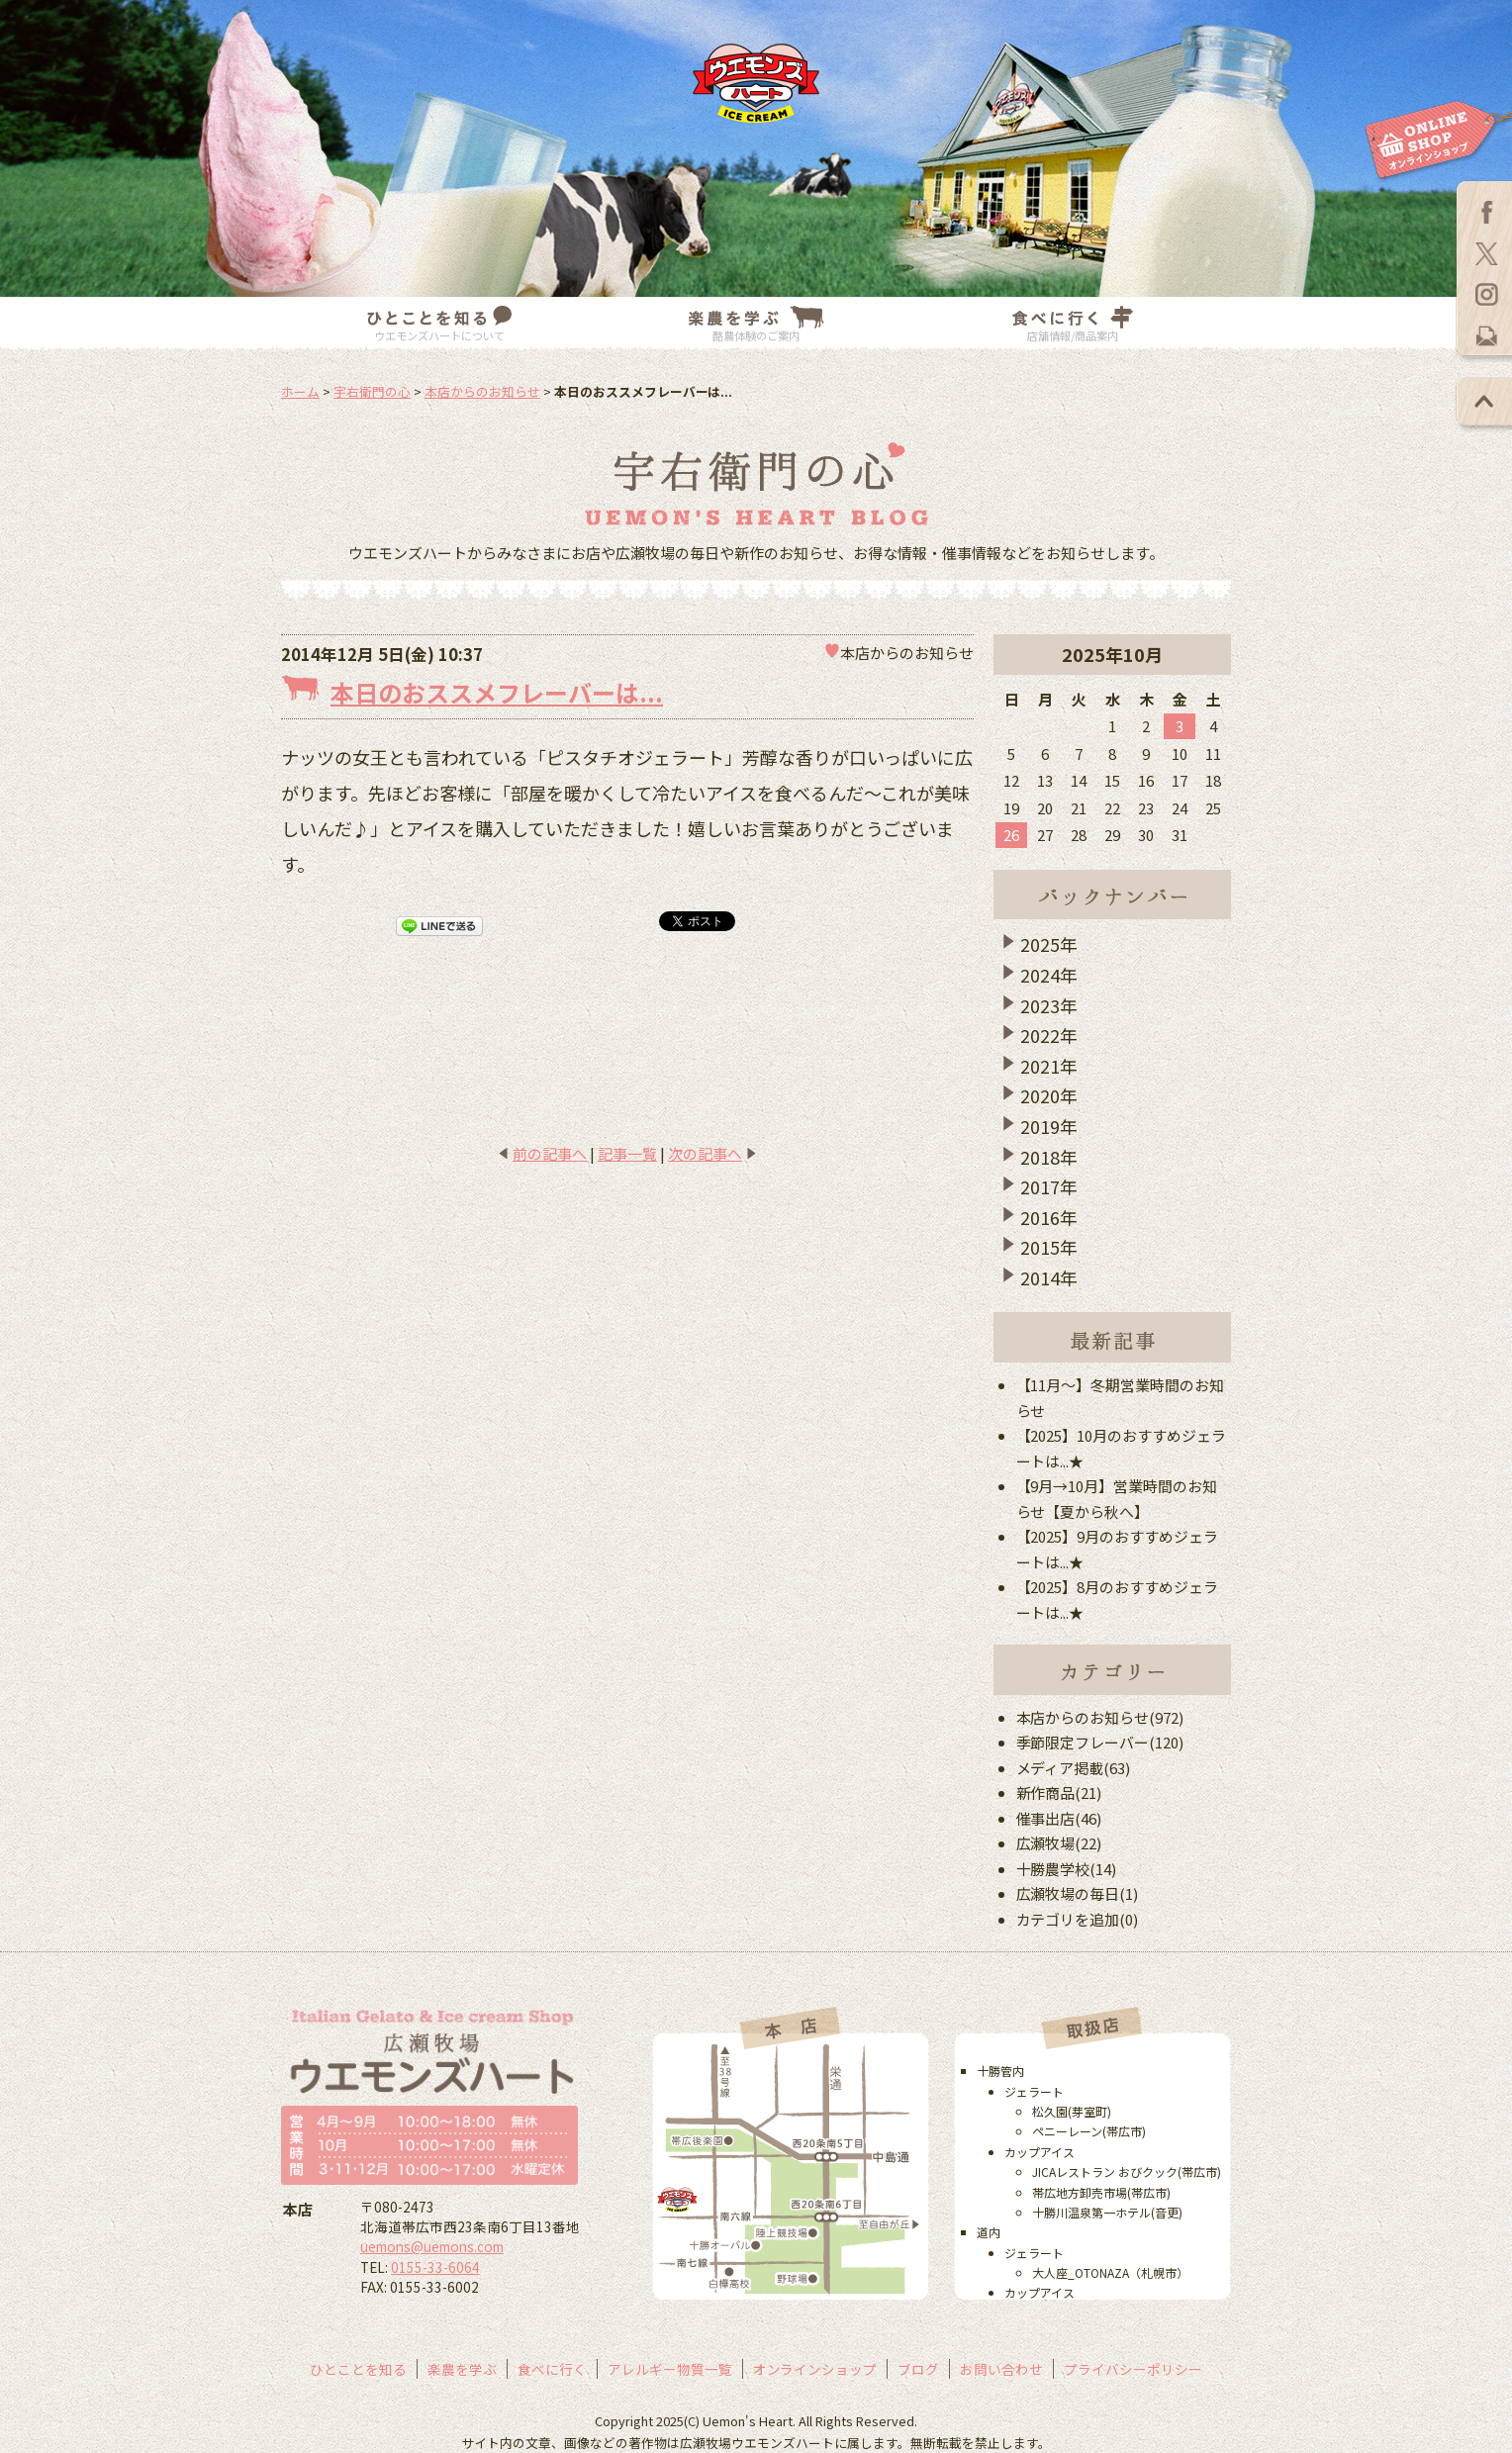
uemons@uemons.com (432, 2246)
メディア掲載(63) (1073, 1767)
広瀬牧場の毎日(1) (1077, 1893)
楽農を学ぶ (462, 2369)
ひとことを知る (358, 2369)
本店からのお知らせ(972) (1100, 1717)
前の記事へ (550, 1153)
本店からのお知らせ (482, 391)
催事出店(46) (1059, 1818)
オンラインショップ (815, 2369)
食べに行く (552, 2369)
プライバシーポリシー (1133, 2369)
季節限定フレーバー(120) (1100, 1742)
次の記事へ (705, 1153)
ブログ (918, 2369)
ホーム (300, 391)
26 (1011, 834)
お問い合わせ (1001, 2369)
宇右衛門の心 (372, 391)
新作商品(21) (1059, 1792)
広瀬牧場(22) (1059, 1843)
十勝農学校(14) (1066, 1868)
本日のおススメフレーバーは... (497, 692)
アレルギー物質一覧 (670, 2369)
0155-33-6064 (435, 2267)
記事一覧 (627, 1153)
